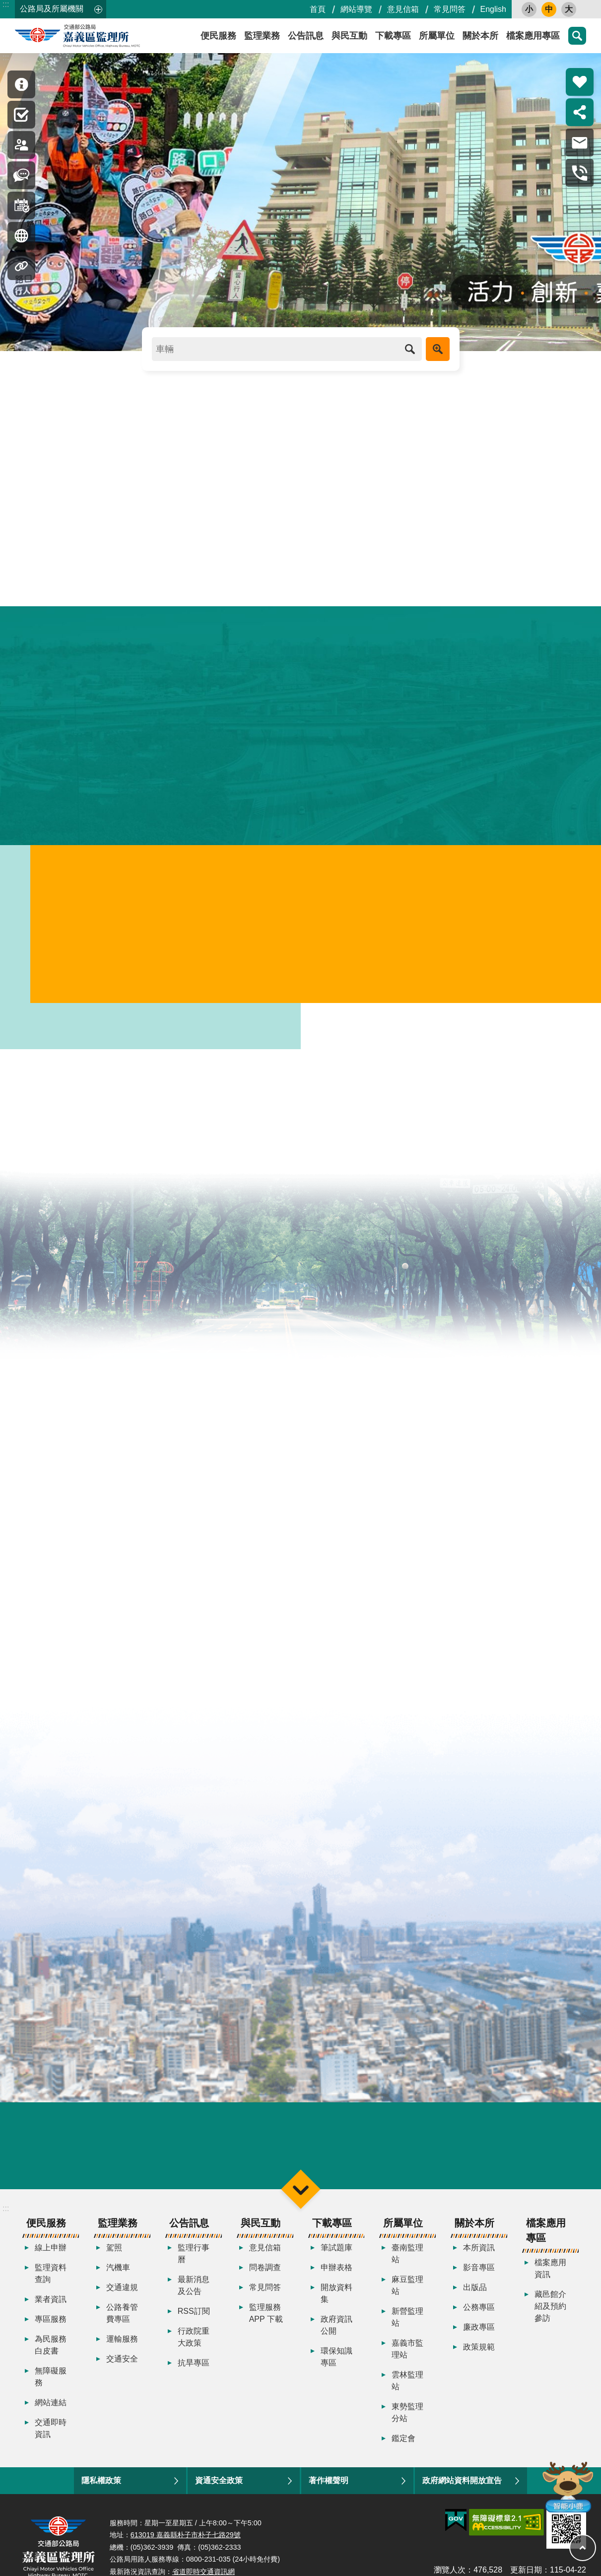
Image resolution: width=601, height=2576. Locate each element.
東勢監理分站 (407, 2425)
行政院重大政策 (193, 2349)
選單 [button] (300, 2201)
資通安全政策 (219, 2493)
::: (5, 4)
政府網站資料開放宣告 (462, 2493)
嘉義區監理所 (104, 35)
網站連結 (51, 2415)
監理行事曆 (193, 2266)
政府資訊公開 (336, 2337)
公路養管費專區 (122, 2325)
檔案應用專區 (533, 36)
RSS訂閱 (194, 2323)
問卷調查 (265, 2280)
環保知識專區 (336, 2369)
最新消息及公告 (193, 2298)
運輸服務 (122, 2351)
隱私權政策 (101, 2493)
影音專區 (479, 2280)
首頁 (318, 9)
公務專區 (479, 2319)
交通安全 (122, 2371)
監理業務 (262, 36)
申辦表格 (336, 2280)
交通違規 (122, 2299)
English (493, 9)
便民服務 (218, 36)
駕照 (114, 2260)
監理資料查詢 (51, 2286)
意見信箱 (403, 9)
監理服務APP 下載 (266, 2325)
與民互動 (349, 36)
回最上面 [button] (582, 2547)
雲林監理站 (407, 2393)
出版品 (475, 2299)
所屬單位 (437, 36)
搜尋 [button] (577, 36)
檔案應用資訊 (550, 2281)
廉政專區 (479, 2339)
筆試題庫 (336, 2260)
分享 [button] (580, 112)
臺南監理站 (407, 2266)
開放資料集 (336, 2305)
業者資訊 (51, 2311)
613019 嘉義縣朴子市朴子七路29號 (186, 2547)
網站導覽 (356, 9)
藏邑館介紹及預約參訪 (550, 2318)
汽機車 (118, 2280)
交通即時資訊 (51, 2441)
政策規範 (479, 2359)
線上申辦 (51, 2260)
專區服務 (51, 2331)
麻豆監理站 (407, 2298)
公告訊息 (306, 36)
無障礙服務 (51, 2389)
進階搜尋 (438, 349)
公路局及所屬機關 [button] (51, 8)
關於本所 (480, 36)
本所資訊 (479, 2260)
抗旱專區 (193, 2375)
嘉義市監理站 (407, 2361)
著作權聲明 (328, 2493)
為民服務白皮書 (51, 2357)
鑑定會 (403, 2450)
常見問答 (450, 9)
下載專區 (393, 36)
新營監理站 (407, 2329)
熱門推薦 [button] (580, 82)
